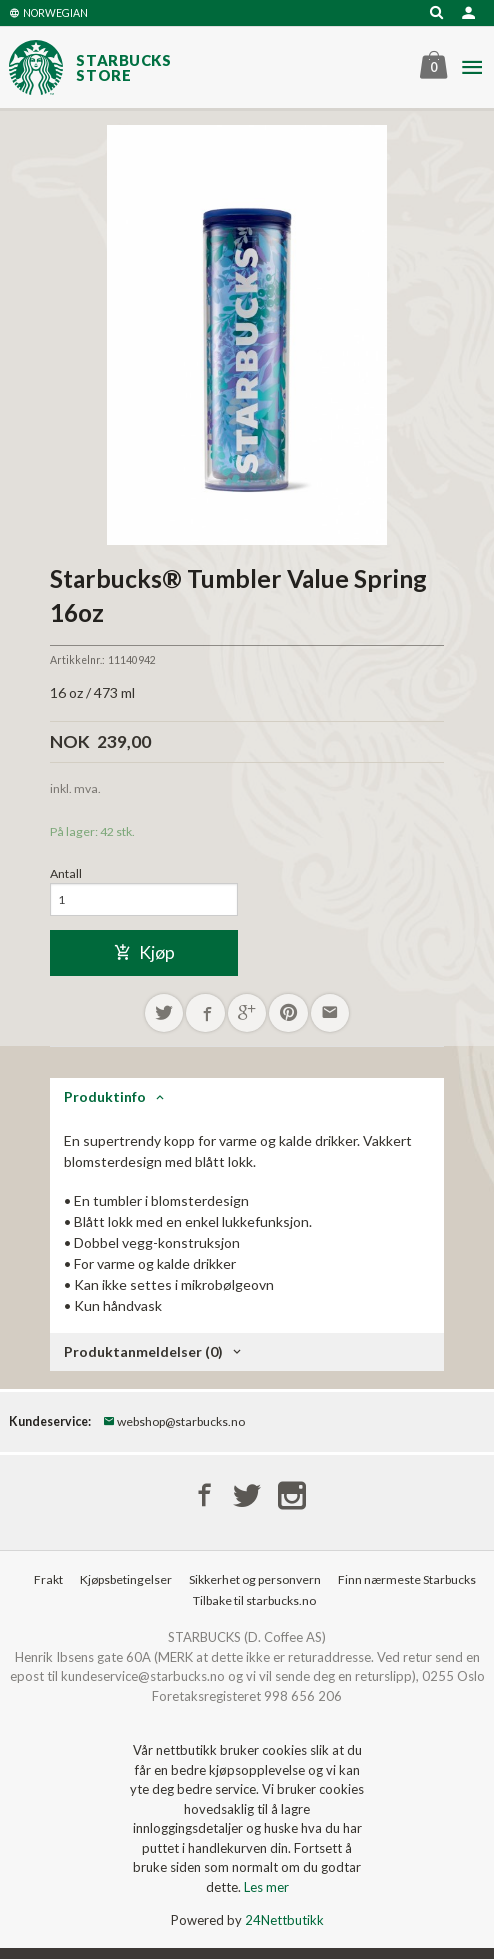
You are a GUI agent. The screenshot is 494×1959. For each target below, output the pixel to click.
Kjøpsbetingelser (126, 1579)
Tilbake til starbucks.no (254, 1600)
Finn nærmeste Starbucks (407, 1579)
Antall (66, 873)
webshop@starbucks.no (174, 1421)
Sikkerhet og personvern (255, 1579)
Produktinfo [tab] (105, 1096)
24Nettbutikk (284, 1920)
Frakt (48, 1579)
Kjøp (144, 952)
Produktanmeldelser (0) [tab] (143, 1351)
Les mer (266, 1887)
